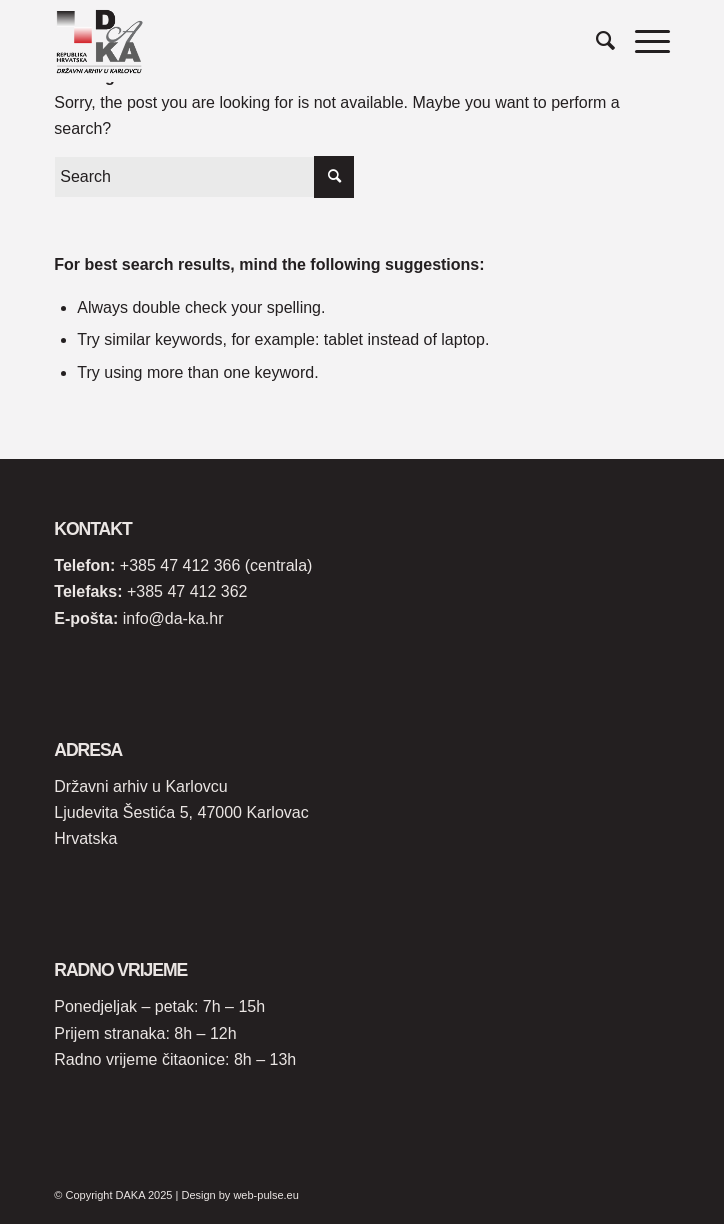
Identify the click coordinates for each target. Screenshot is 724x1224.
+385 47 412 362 (187, 591)
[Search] (595, 41)
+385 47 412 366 (180, 565)
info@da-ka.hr (173, 618)
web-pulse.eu (265, 1195)
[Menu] (642, 41)
